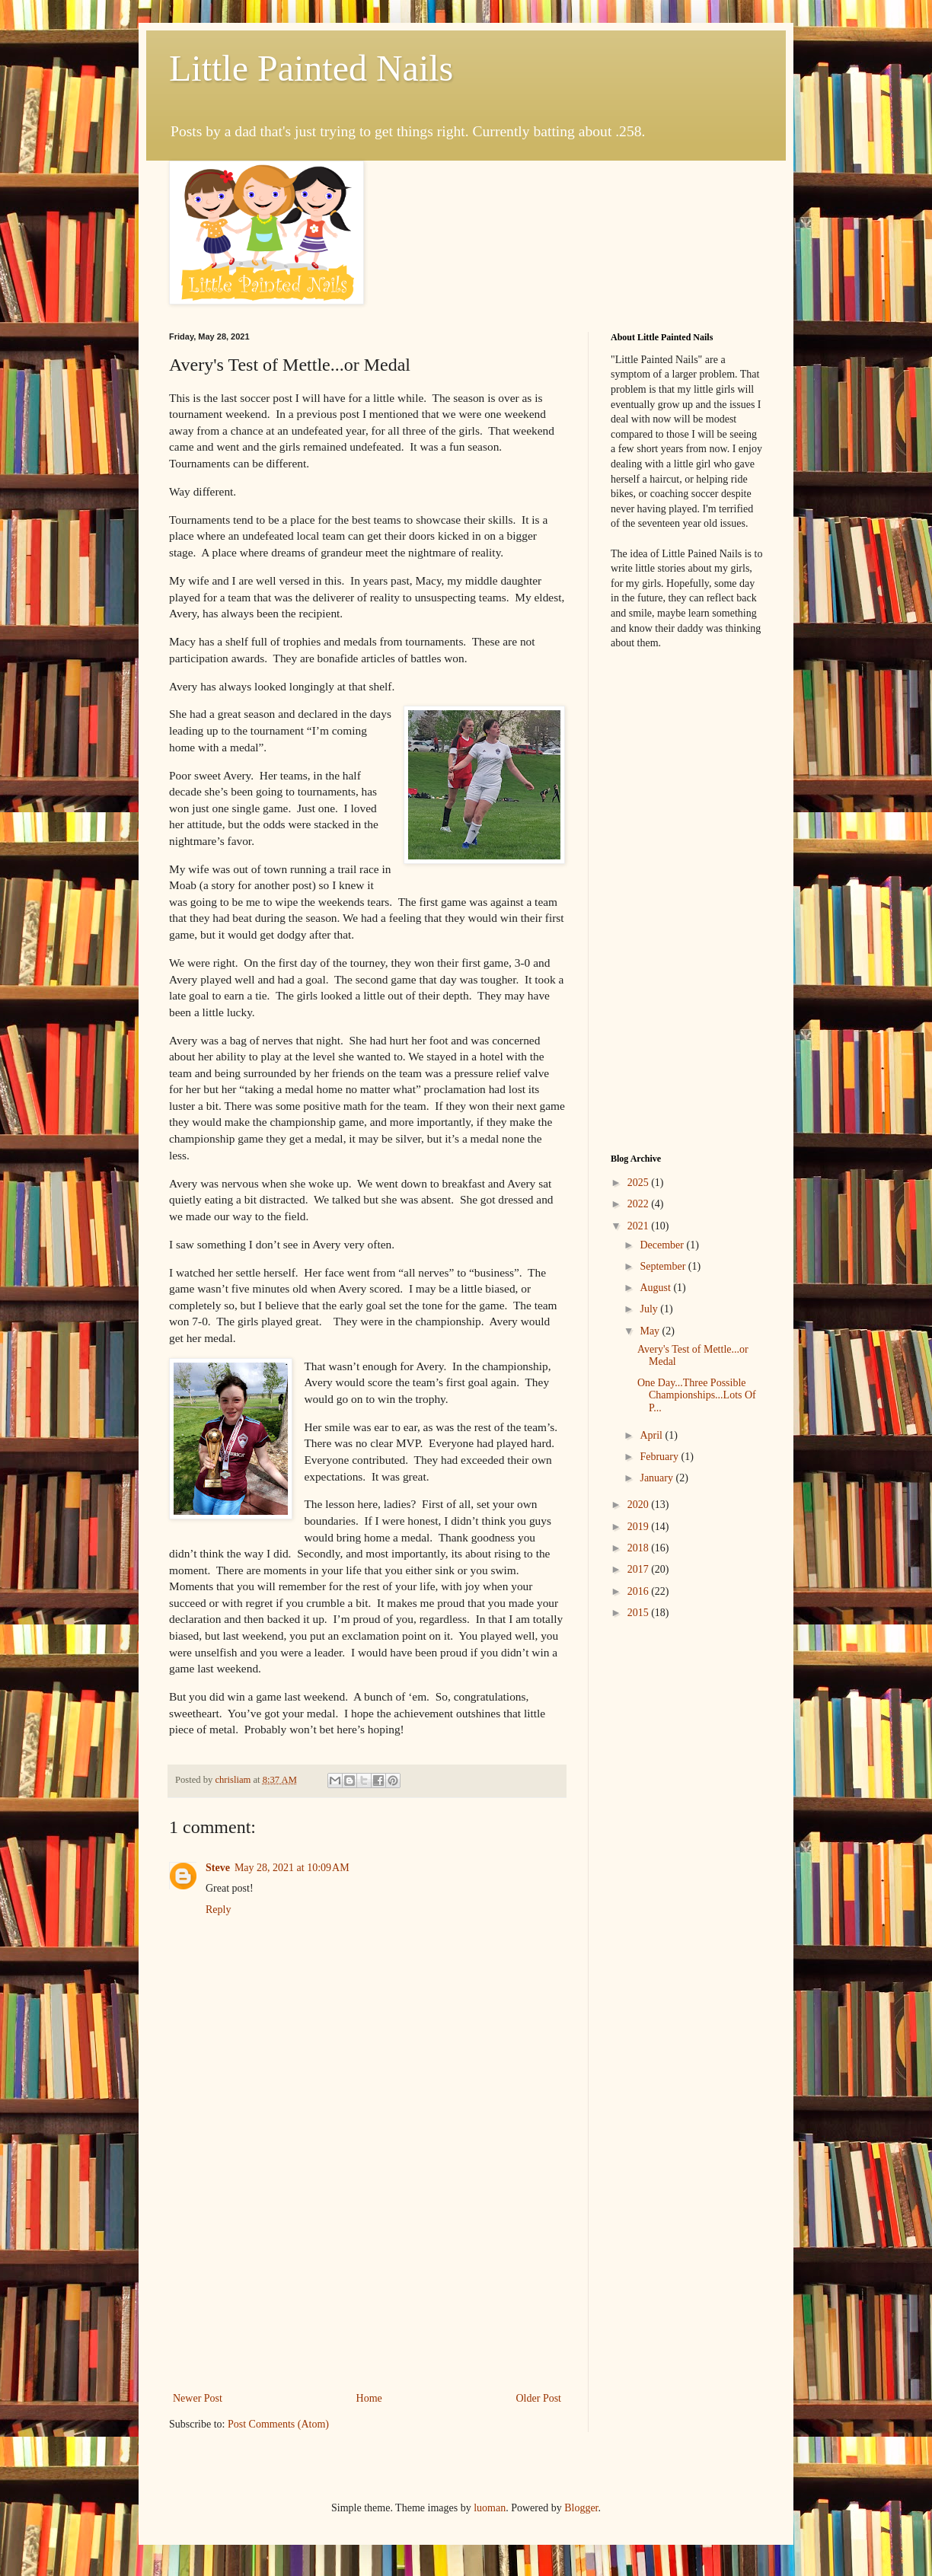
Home (369, 2398)
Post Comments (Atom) (278, 2424)
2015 (639, 1612)
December (663, 1245)
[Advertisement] (367, 2263)
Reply (218, 1909)
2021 (639, 1226)
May (651, 1331)
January (657, 1478)
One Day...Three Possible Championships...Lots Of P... (696, 1395)
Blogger (581, 2508)
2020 (639, 1504)
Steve (218, 1867)
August (656, 1287)
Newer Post (197, 2398)
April (652, 1435)
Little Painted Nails (311, 68)
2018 (639, 1548)
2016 (639, 1591)
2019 (639, 1526)
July (650, 1309)
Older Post (539, 2398)
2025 (639, 1182)
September (664, 1266)
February (660, 1456)
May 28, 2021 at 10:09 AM (292, 1867)
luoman (490, 2508)
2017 (639, 1569)
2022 (639, 1204)
